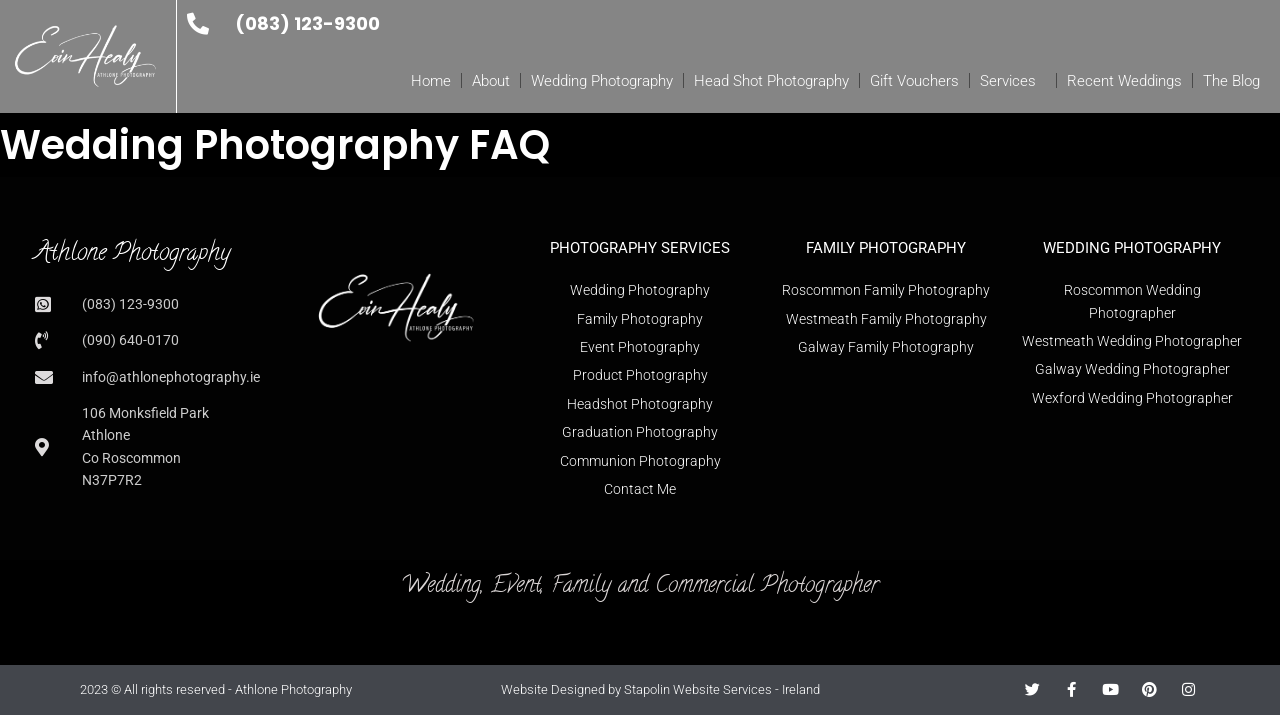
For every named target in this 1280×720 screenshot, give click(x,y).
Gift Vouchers (914, 81)
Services (1013, 81)
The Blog (1231, 81)
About (491, 81)
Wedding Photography (602, 81)
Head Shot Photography (771, 81)
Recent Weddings (1124, 81)
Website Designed (553, 689)
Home (431, 81)
